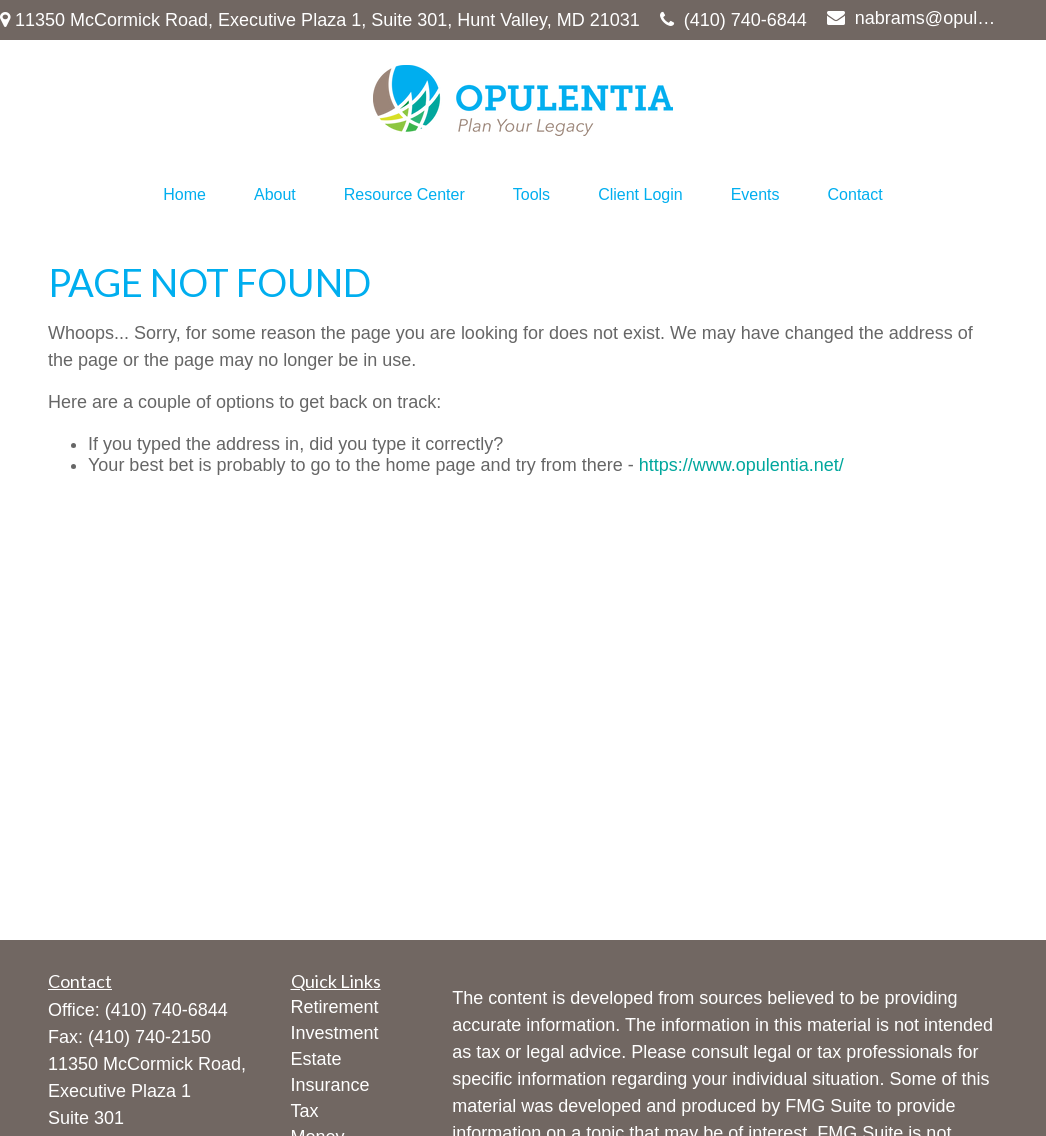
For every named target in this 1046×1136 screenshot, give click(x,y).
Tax (305, 1111)
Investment (335, 1033)
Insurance (330, 1085)
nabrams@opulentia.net (915, 18)
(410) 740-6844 (733, 20)
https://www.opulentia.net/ (741, 465)
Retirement (335, 1007)
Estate (316, 1059)
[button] (184, 195)
